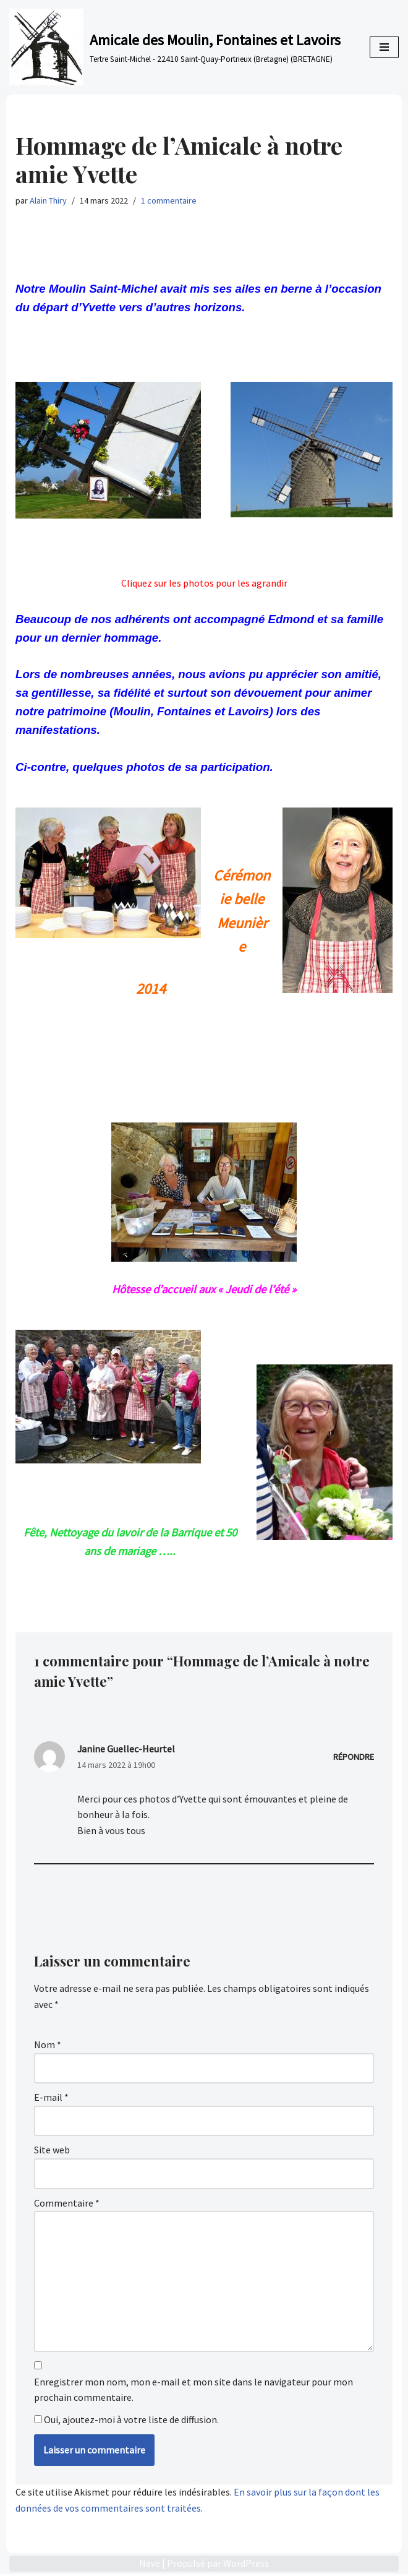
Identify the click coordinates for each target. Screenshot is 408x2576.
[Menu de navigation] (384, 47)
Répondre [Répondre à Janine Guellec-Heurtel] (353, 1757)
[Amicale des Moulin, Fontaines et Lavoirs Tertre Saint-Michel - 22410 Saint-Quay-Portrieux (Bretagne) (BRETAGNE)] (175, 47)
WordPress (246, 2565)
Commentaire (67, 2204)
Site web (52, 2151)
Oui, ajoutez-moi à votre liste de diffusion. (126, 2421)
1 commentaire (169, 200)
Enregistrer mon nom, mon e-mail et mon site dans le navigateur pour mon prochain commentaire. (193, 2391)
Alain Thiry (48, 200)
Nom (47, 2046)
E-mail (51, 2099)
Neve (149, 2565)
